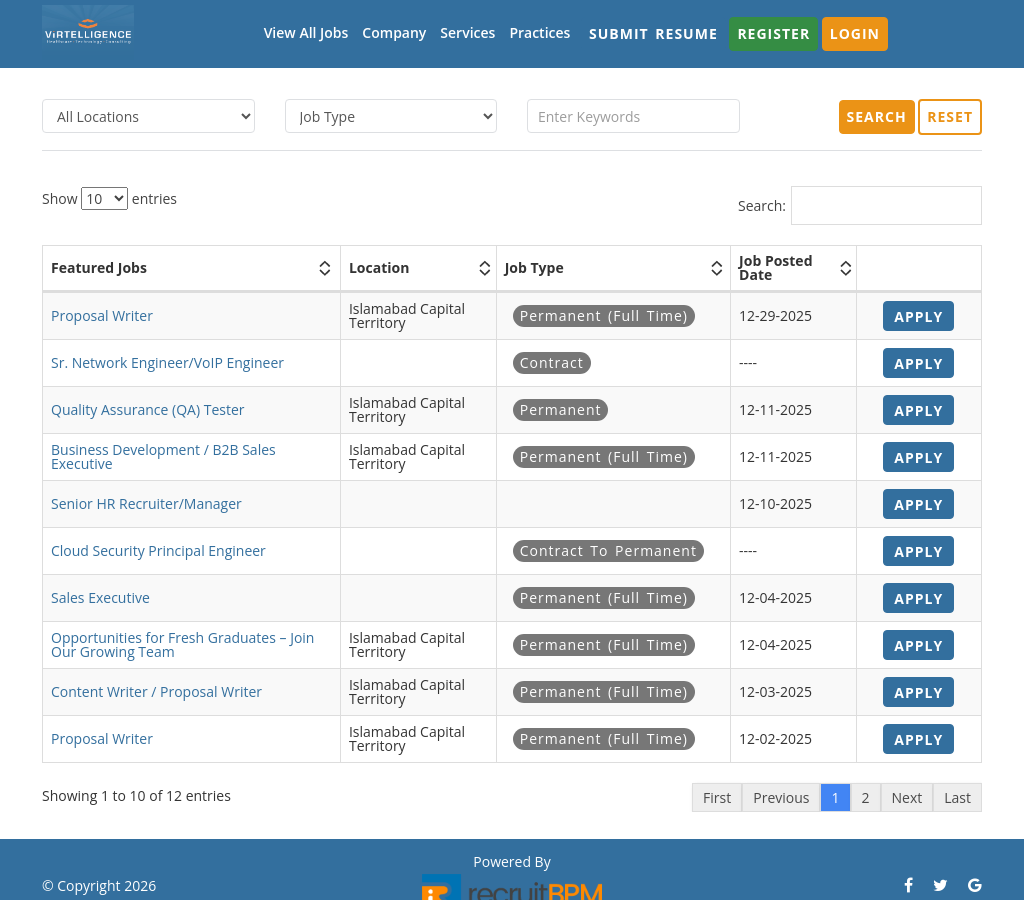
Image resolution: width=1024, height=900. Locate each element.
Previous (781, 797)
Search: (860, 205)
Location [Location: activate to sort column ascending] (379, 267)
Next (907, 797)
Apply (918, 316)
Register (773, 33)
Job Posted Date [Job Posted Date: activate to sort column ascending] (775, 267)
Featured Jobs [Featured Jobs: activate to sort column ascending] (99, 267)
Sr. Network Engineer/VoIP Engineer (167, 362)
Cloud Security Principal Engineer (158, 550)
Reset (950, 116)
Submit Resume (653, 33)
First (717, 797)
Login (855, 33)
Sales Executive (100, 597)
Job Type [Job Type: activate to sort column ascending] (534, 267)
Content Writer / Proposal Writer (156, 691)
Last (957, 797)
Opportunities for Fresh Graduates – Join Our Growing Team (182, 644)
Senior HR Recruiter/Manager (146, 503)
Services (467, 32)
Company (394, 32)
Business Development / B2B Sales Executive (163, 456)
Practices (539, 32)
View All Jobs (306, 32)
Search (877, 116)
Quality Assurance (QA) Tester (148, 409)
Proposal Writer (102, 315)
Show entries (109, 198)
